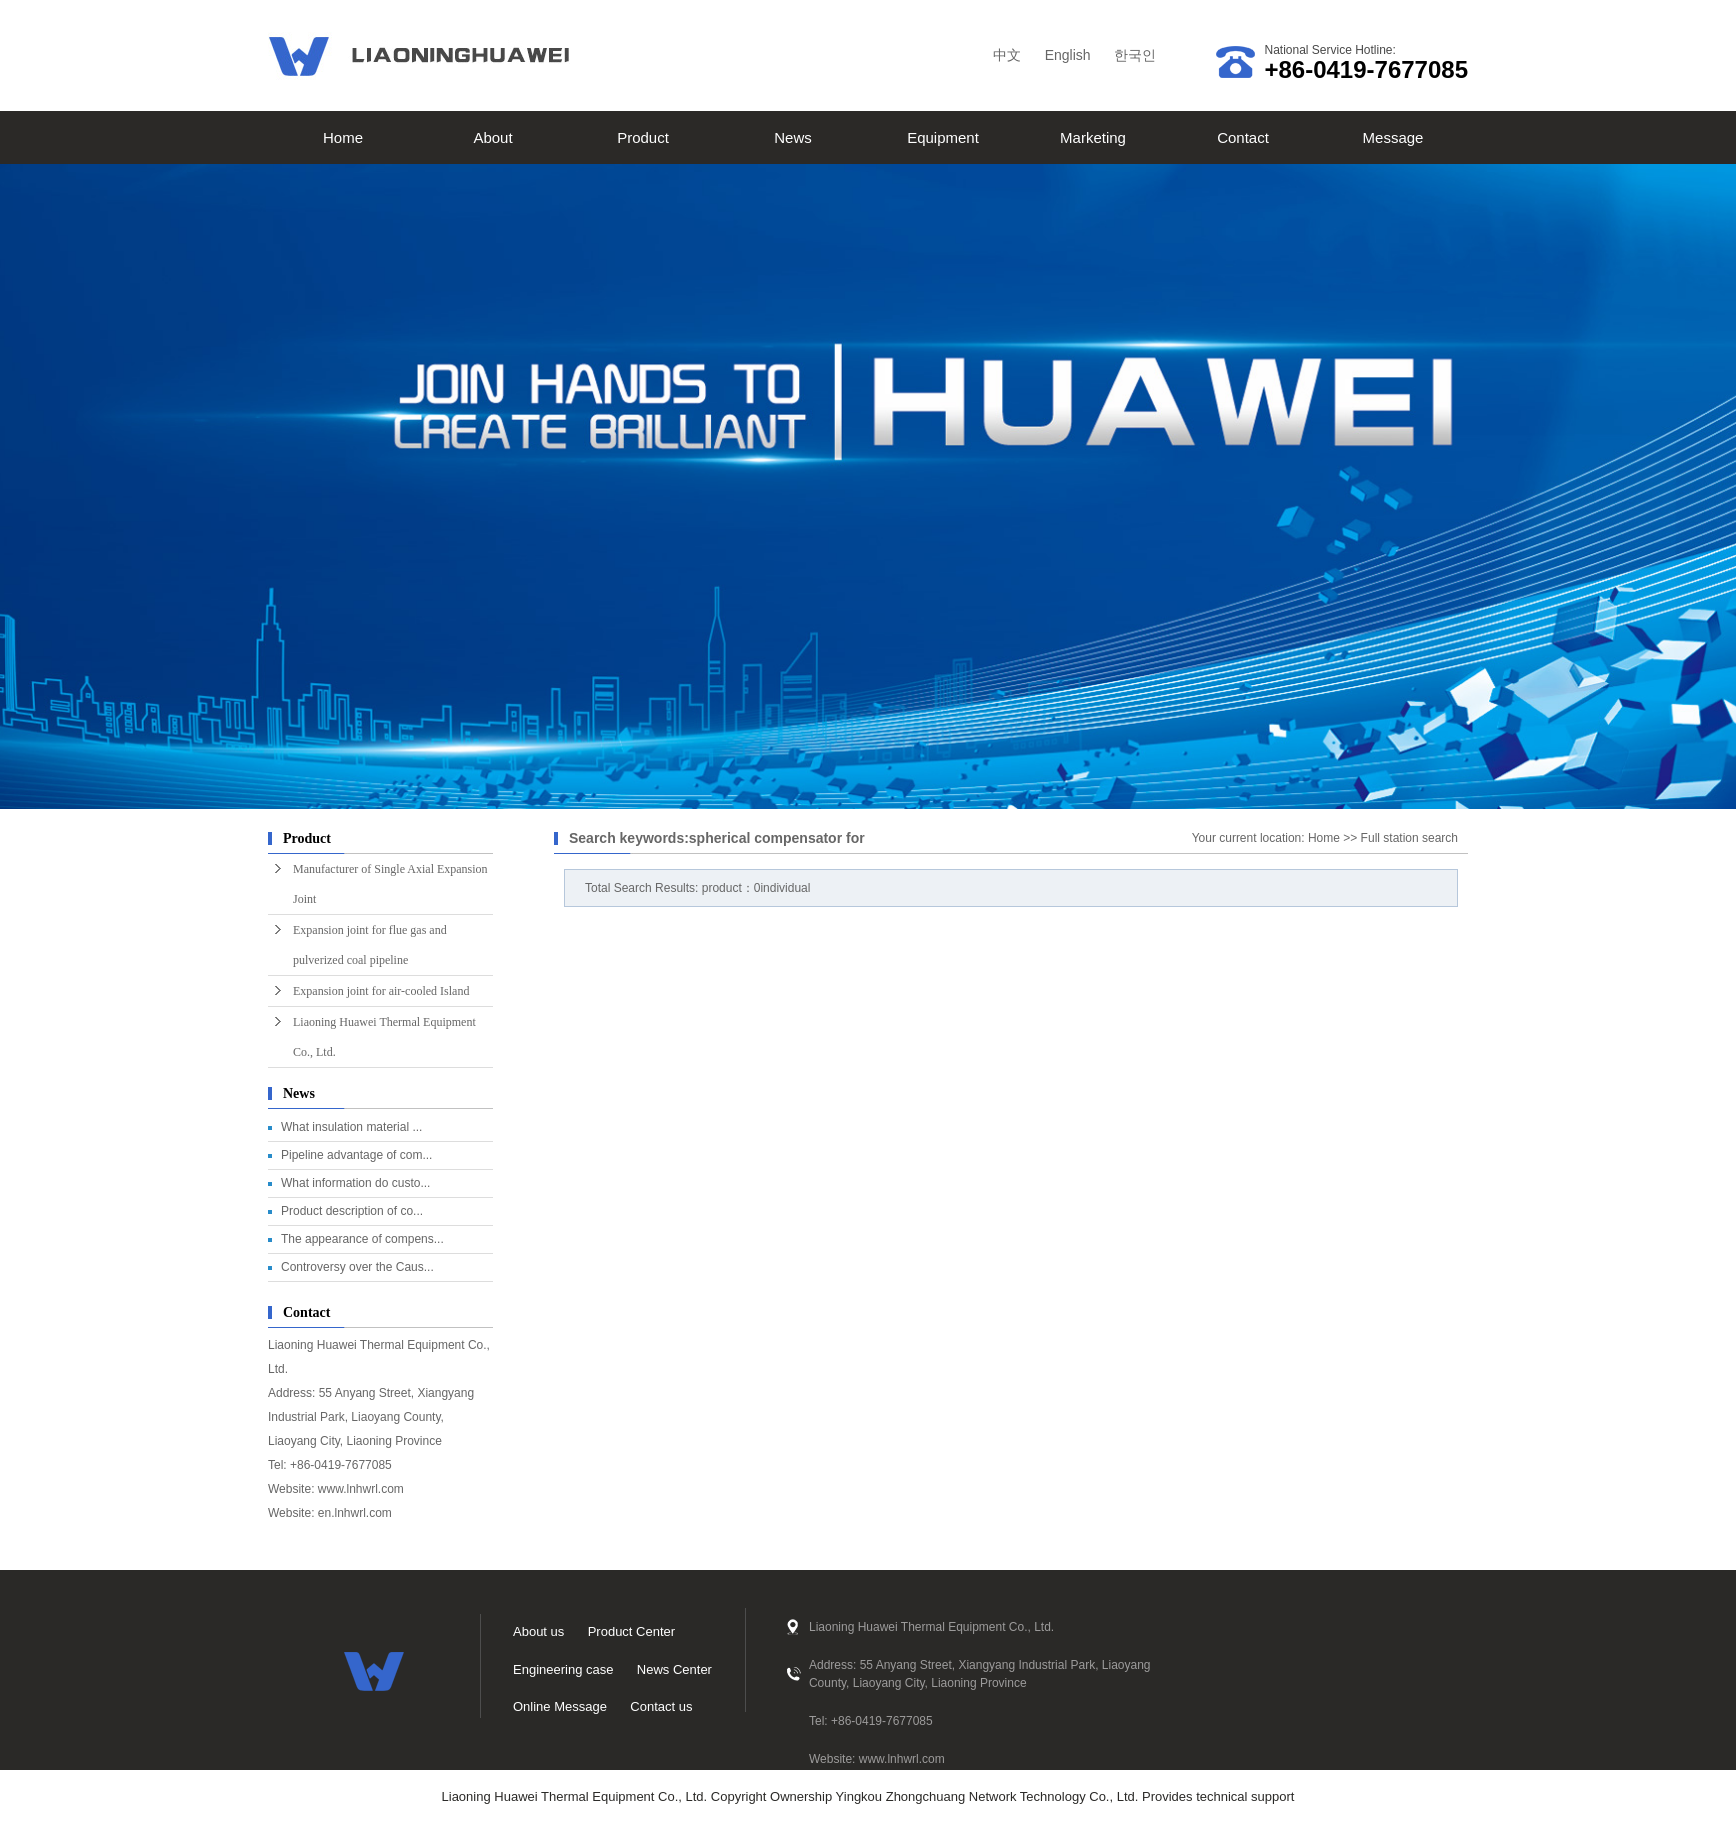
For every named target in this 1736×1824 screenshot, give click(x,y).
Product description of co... (352, 1211)
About (492, 137)
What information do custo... (355, 1183)
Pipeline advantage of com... (356, 1155)
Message (1393, 137)
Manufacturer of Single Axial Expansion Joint (390, 884)
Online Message (560, 1706)
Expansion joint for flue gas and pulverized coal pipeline (370, 945)
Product (643, 137)
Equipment (943, 137)
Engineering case (563, 1669)
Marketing (1093, 137)
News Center (674, 1669)
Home (343, 137)
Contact (1243, 137)
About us (538, 1631)
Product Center (631, 1631)
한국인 (1135, 55)
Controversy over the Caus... (357, 1267)
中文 (1007, 55)
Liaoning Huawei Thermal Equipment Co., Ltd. (384, 1037)
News (793, 137)
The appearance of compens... (362, 1239)
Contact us (661, 1706)
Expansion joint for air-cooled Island (381, 991)
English (1068, 55)
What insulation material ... (351, 1127)
